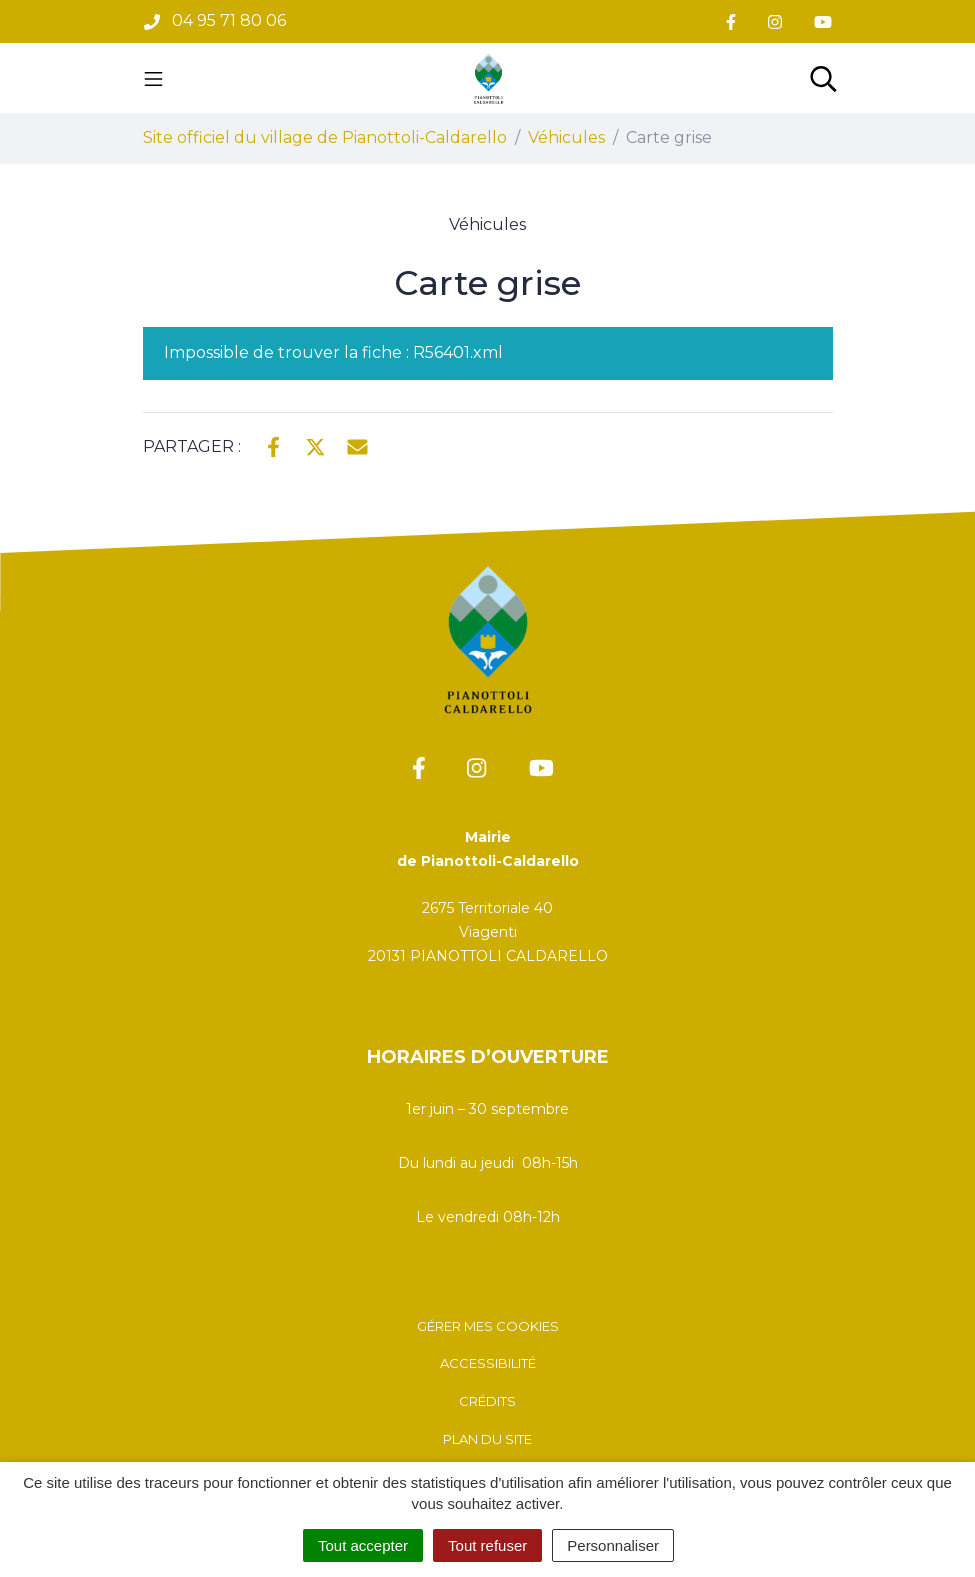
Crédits (487, 1401)
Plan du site (487, 1439)
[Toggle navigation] (153, 78)
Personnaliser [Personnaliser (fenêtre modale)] (613, 1545)
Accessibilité (488, 1363)
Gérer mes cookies (488, 1326)
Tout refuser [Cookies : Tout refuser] (487, 1545)
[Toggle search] (823, 78)
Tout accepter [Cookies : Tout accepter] (363, 1545)
